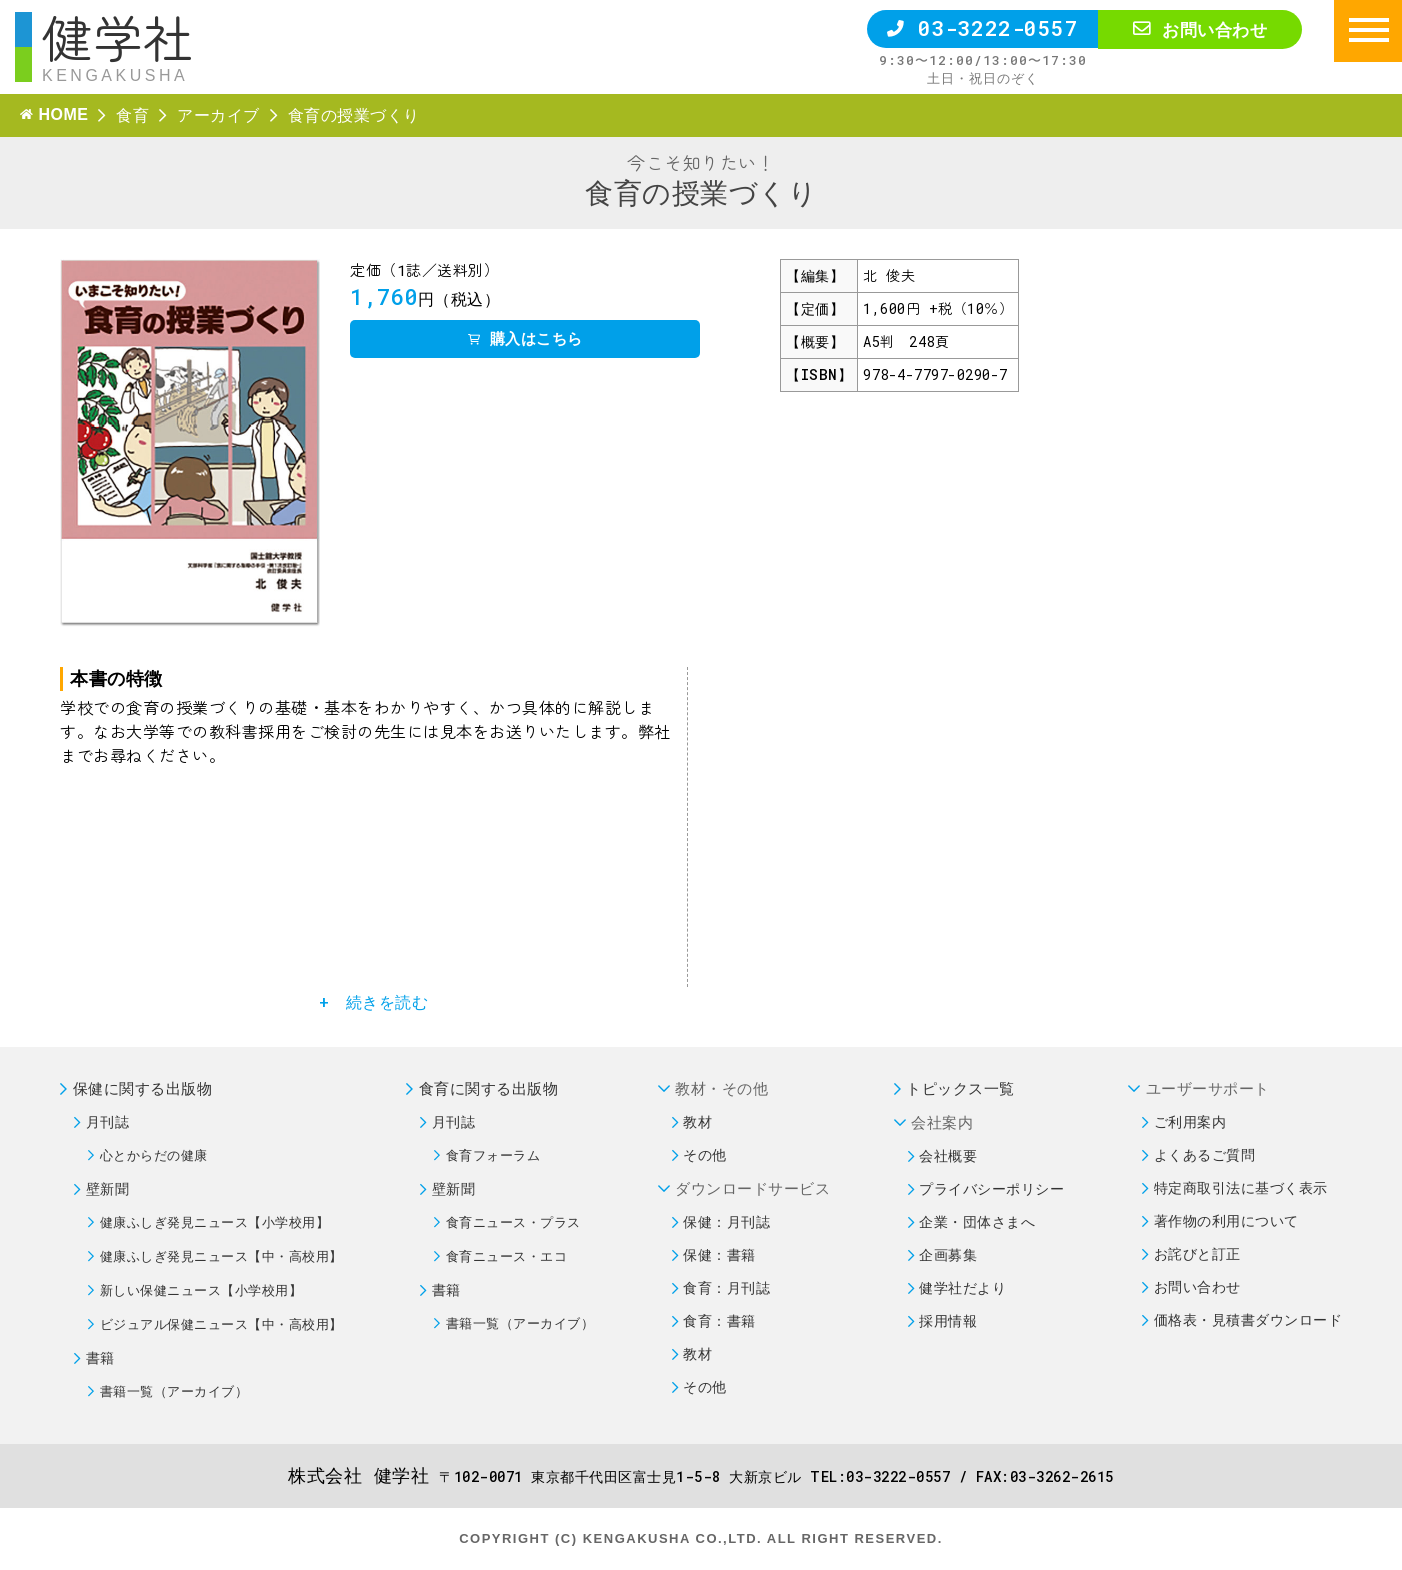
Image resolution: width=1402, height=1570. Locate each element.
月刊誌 (108, 1121)
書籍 (100, 1357)
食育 (132, 114)
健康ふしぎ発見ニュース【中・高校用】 (221, 1256)
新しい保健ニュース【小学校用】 (201, 1290)
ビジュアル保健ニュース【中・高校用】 (221, 1324)
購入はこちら (525, 338)
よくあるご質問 (1205, 1154)
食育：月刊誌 (726, 1287)
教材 (697, 1121)
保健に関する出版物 (143, 1088)
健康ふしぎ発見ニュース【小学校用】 (215, 1222)
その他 (705, 1154)
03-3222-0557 (982, 28)
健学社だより (962, 1287)
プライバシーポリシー (991, 1188)
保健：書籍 (719, 1254)
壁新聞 (108, 1188)
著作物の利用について (1226, 1220)
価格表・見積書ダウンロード (1248, 1319)
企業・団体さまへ (977, 1221)
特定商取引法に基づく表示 (1241, 1187)
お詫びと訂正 (1197, 1253)
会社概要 (948, 1155)
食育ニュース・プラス (513, 1222)
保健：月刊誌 (726, 1221)
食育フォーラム (493, 1155)
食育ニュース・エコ (507, 1256)
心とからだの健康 (154, 1155)
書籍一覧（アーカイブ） (174, 1391)
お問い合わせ (1200, 29)
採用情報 (948, 1320)
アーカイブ (218, 114)
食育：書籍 (719, 1320)
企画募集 (948, 1254)
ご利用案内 (1190, 1121)
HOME (63, 114)
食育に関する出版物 (489, 1088)
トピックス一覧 (960, 1088)
